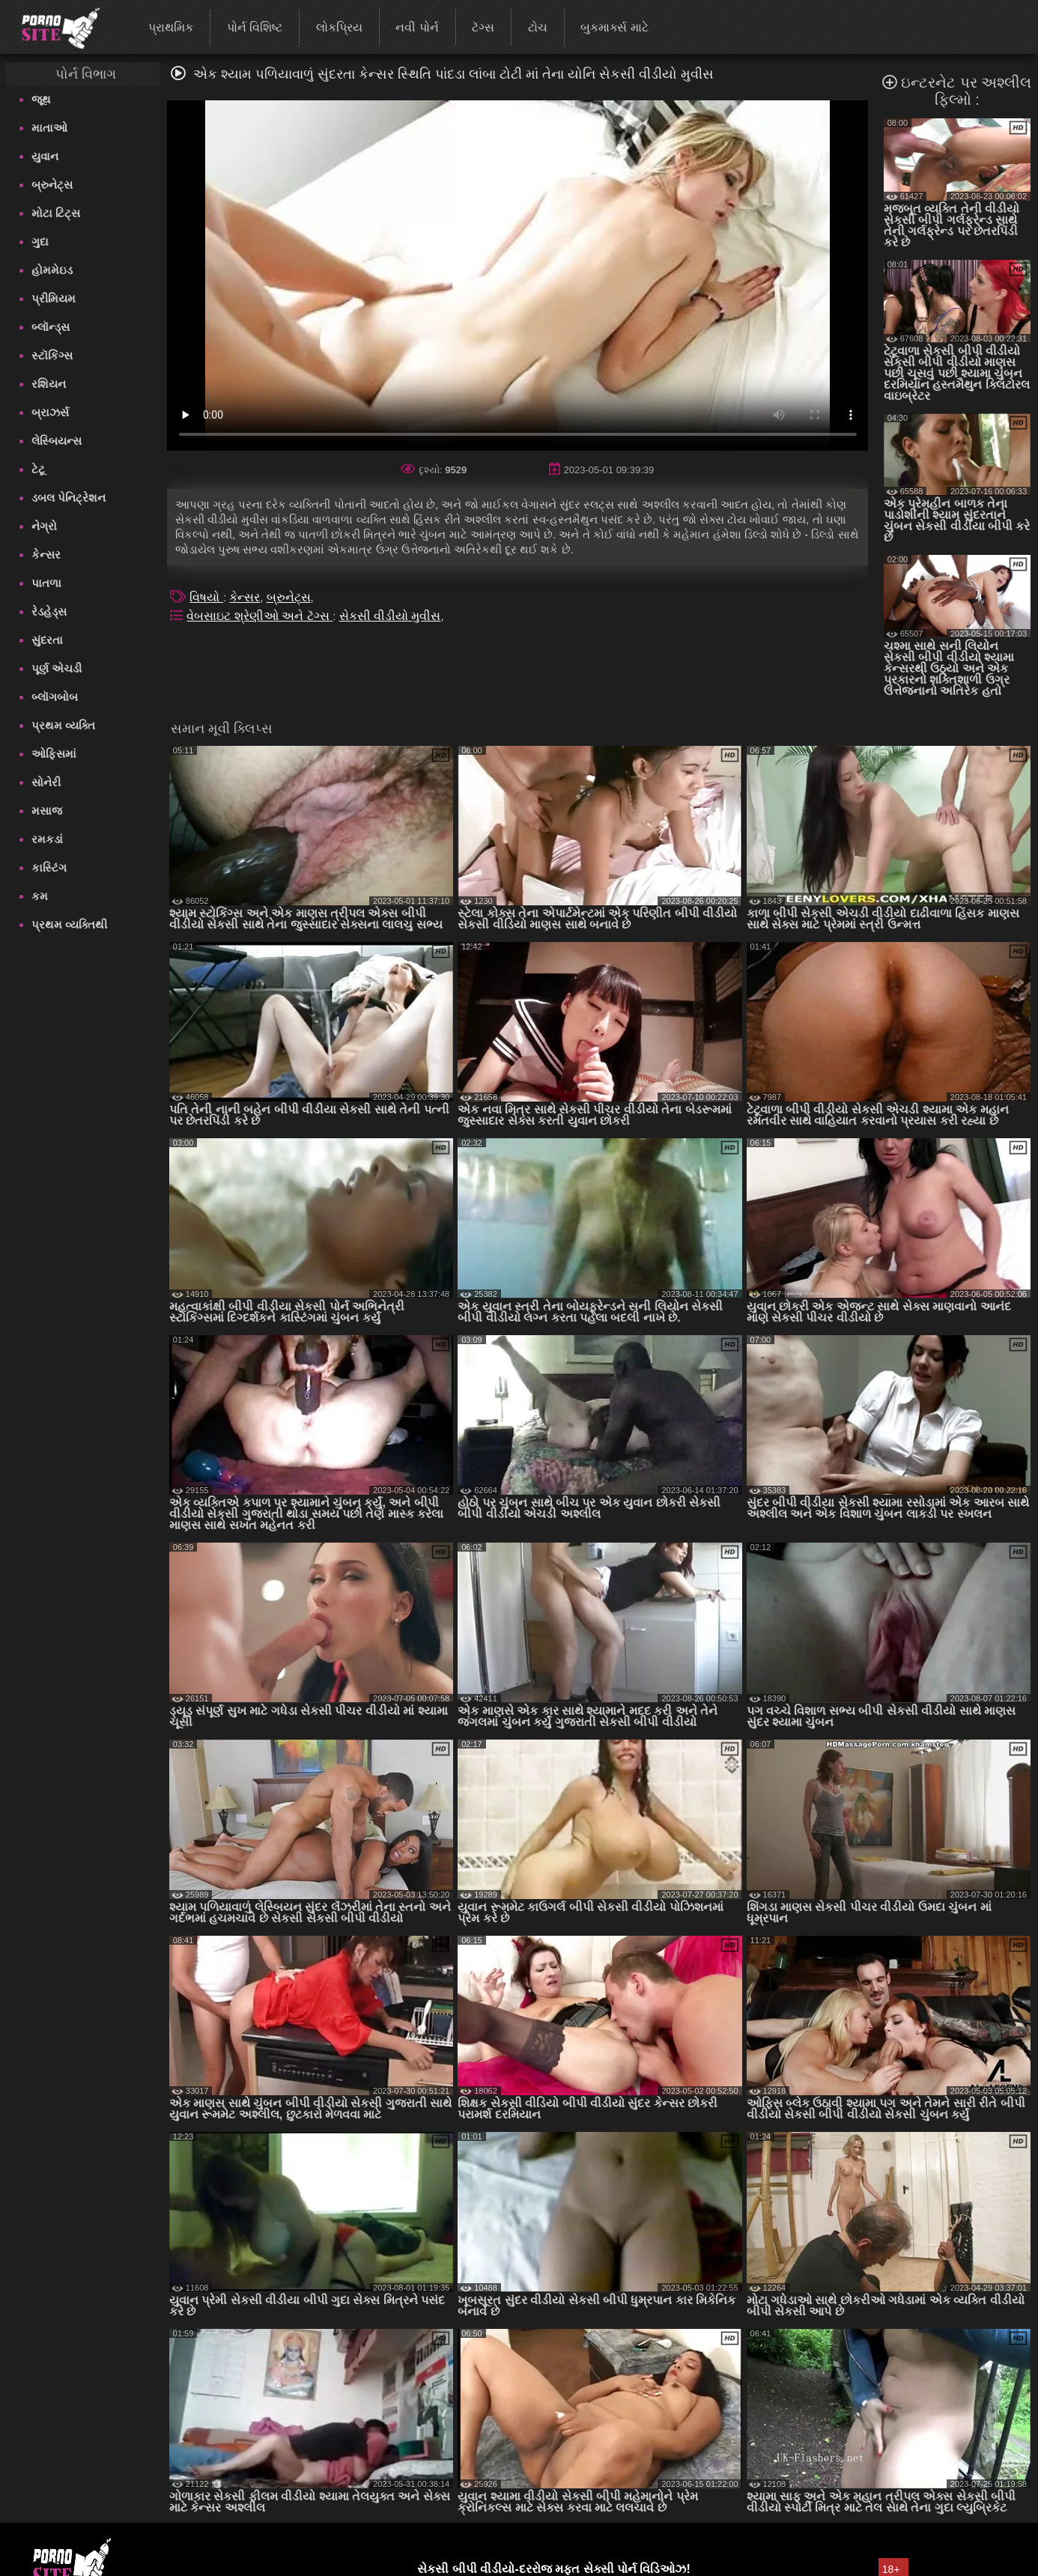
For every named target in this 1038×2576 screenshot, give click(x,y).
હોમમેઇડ (52, 270)
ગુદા (40, 241)
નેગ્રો (44, 526)
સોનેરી (46, 782)
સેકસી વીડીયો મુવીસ (390, 616)
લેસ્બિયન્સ (56, 440)
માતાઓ (49, 127)
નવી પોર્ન (416, 27)
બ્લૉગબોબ (54, 696)
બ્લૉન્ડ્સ (50, 327)
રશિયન (48, 383)
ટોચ (537, 27)
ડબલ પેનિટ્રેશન (68, 497)
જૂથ (41, 99)
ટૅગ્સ (483, 27)
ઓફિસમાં (53, 753)
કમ (39, 896)
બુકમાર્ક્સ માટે (614, 27)
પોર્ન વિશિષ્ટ (254, 27)
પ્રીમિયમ (53, 298)
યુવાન (44, 156)
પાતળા (46, 583)
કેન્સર (46, 554)
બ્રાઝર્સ (50, 412)
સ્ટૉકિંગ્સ (52, 355)
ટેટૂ (38, 469)
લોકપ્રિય (339, 27)
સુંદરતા (47, 640)
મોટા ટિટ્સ (55, 213)
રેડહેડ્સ (49, 611)
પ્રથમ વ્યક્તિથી (69, 924)
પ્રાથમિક (170, 27)
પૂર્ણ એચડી (56, 668)
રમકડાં (47, 839)
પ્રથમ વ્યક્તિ (63, 725)
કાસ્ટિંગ (49, 867)
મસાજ (46, 810)
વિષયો (205, 597)
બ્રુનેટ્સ (52, 184)
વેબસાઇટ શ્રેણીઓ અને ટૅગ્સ (259, 616)
